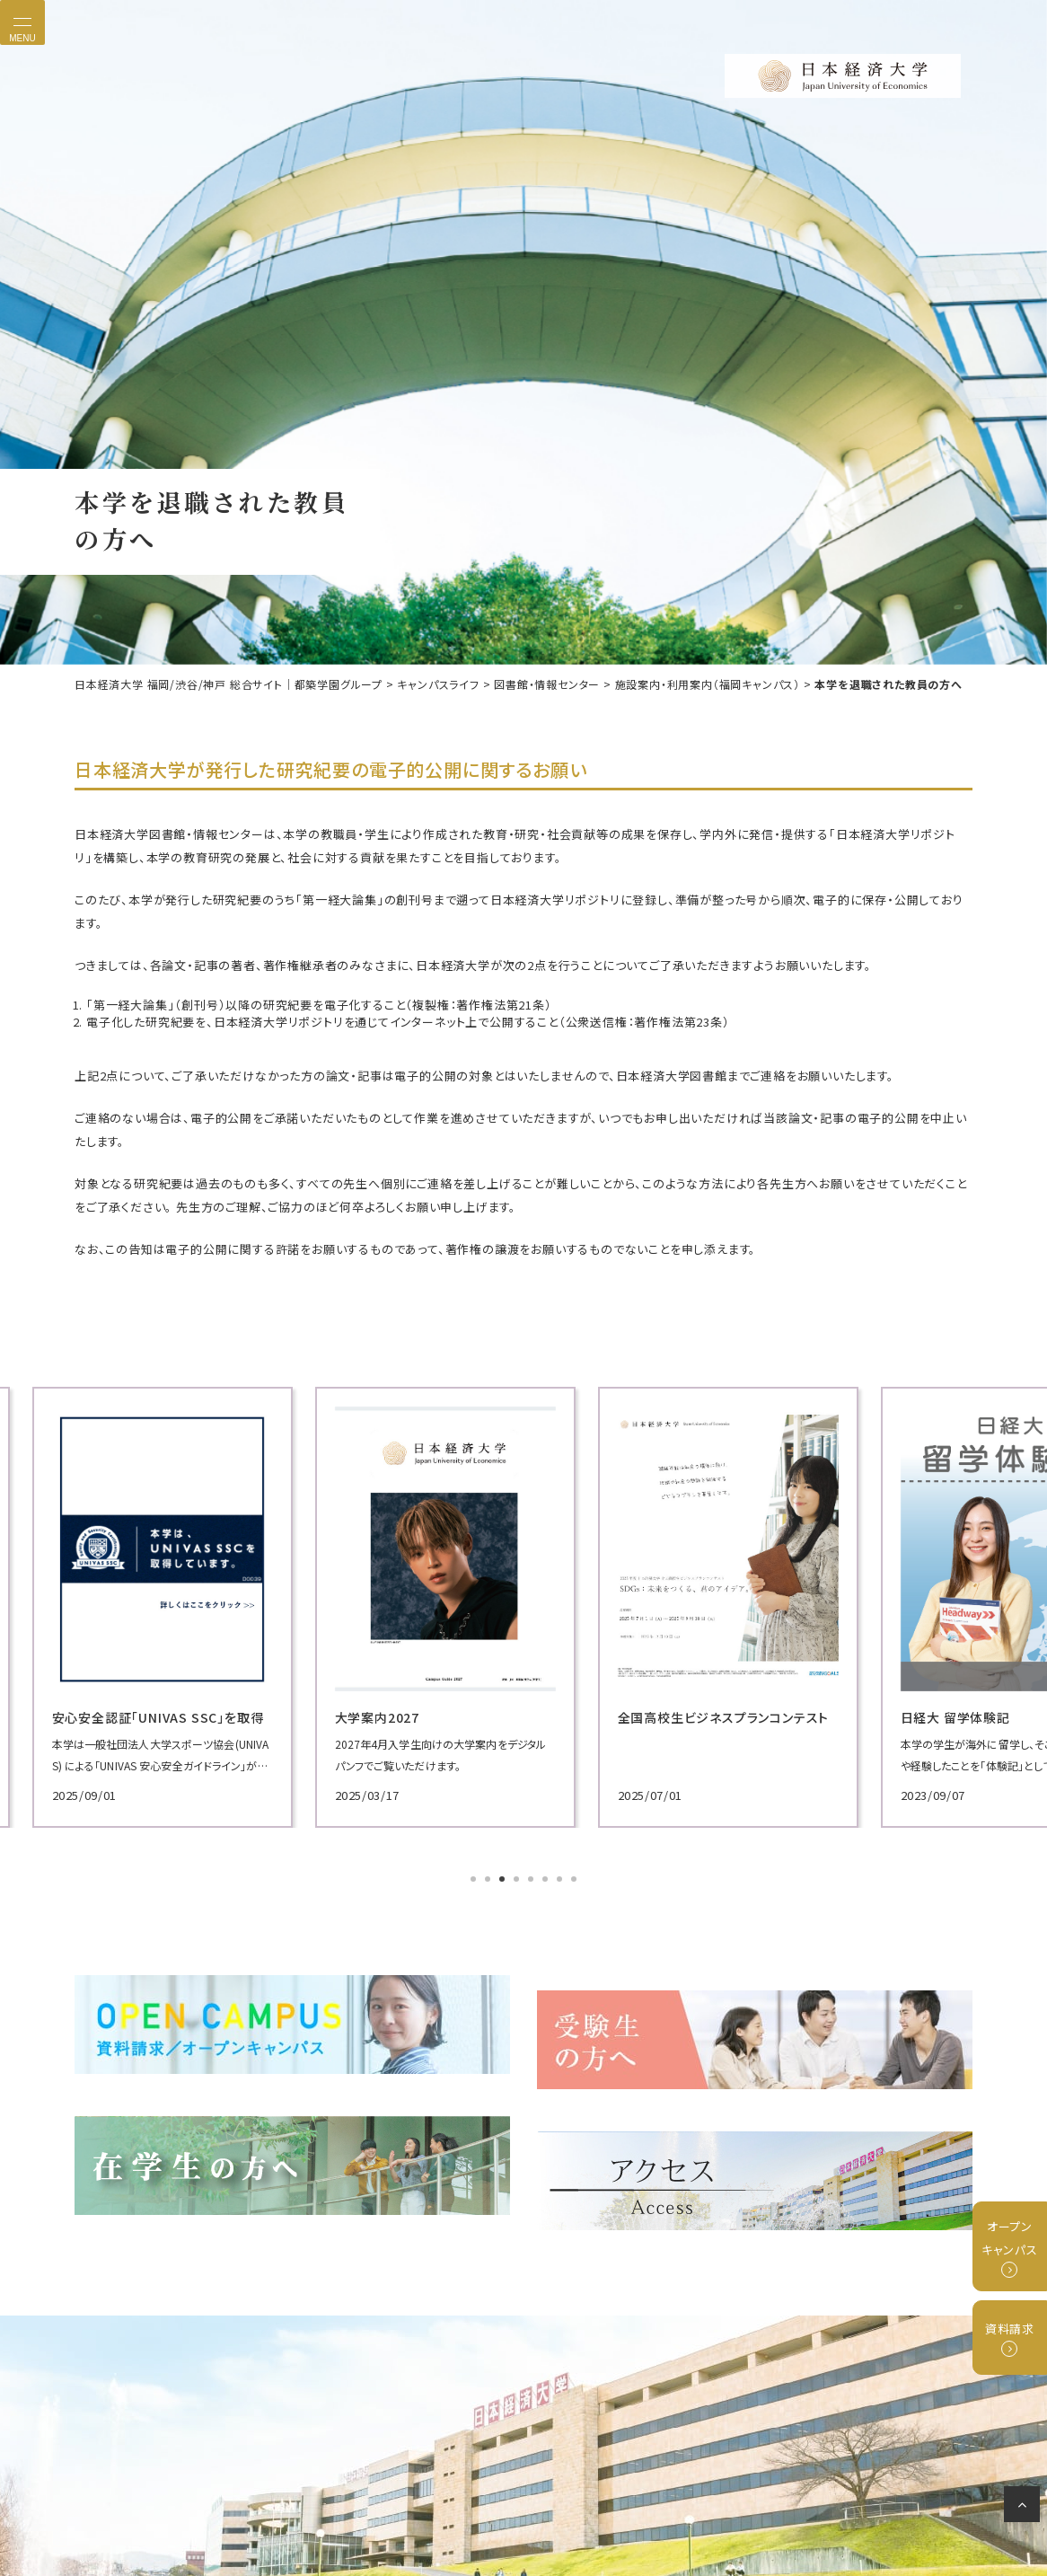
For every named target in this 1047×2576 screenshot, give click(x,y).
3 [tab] (503, 1877)
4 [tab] (518, 1877)
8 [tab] (575, 1877)
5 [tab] (532, 1877)
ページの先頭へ (1025, 2507)
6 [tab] (546, 1877)
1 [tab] (475, 1877)
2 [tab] (489, 1877)
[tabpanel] (218, 1604)
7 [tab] (561, 1877)
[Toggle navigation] (22, 22)
